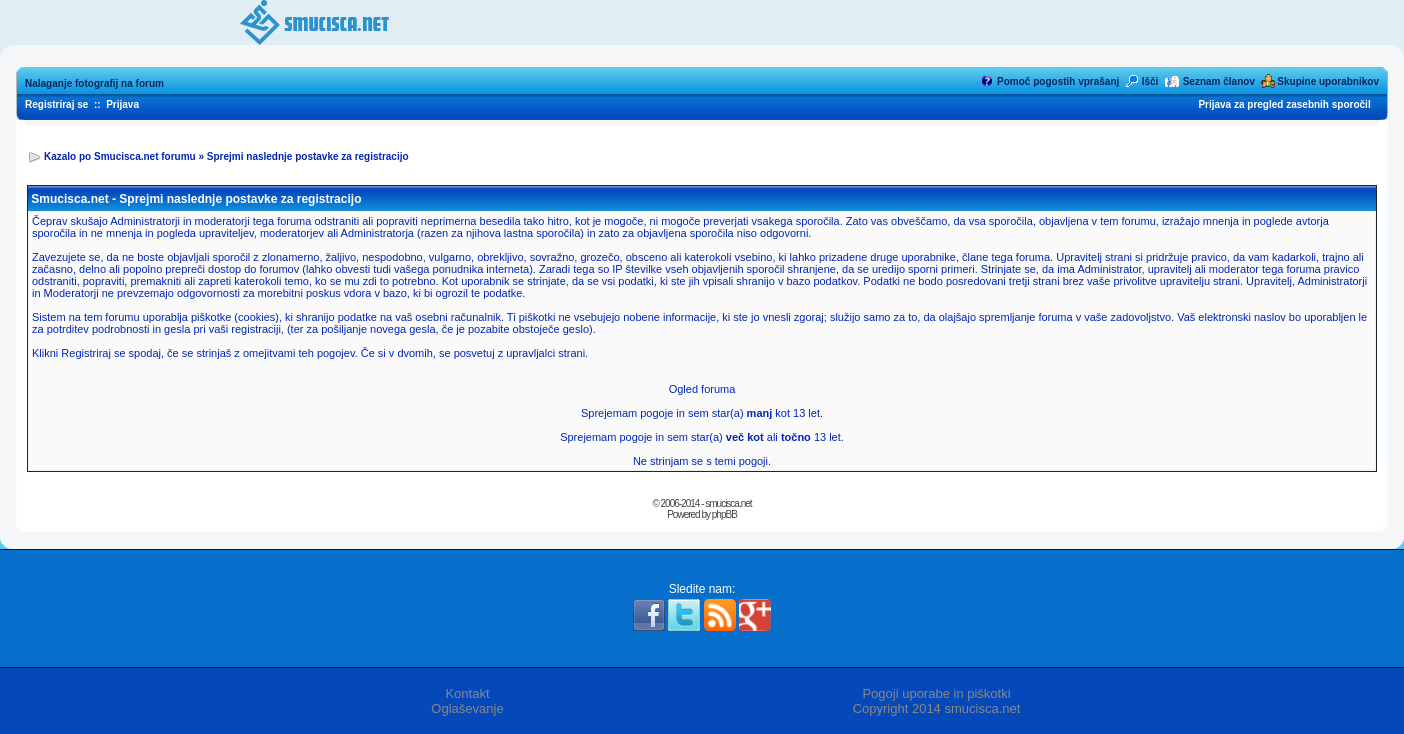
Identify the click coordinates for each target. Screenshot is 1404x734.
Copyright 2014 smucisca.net (937, 708)
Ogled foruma (702, 389)
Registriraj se (56, 104)
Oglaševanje (467, 708)
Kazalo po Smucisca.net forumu (120, 156)
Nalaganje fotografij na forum (94, 83)
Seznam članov (1219, 81)
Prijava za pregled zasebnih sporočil (1284, 104)
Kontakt (467, 693)
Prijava (122, 104)
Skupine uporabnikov (1328, 81)
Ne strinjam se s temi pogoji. (702, 461)
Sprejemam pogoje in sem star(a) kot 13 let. (702, 413)
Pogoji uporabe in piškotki (936, 693)
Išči (1150, 81)
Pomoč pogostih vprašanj (1058, 81)
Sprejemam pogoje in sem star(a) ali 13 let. (702, 437)
